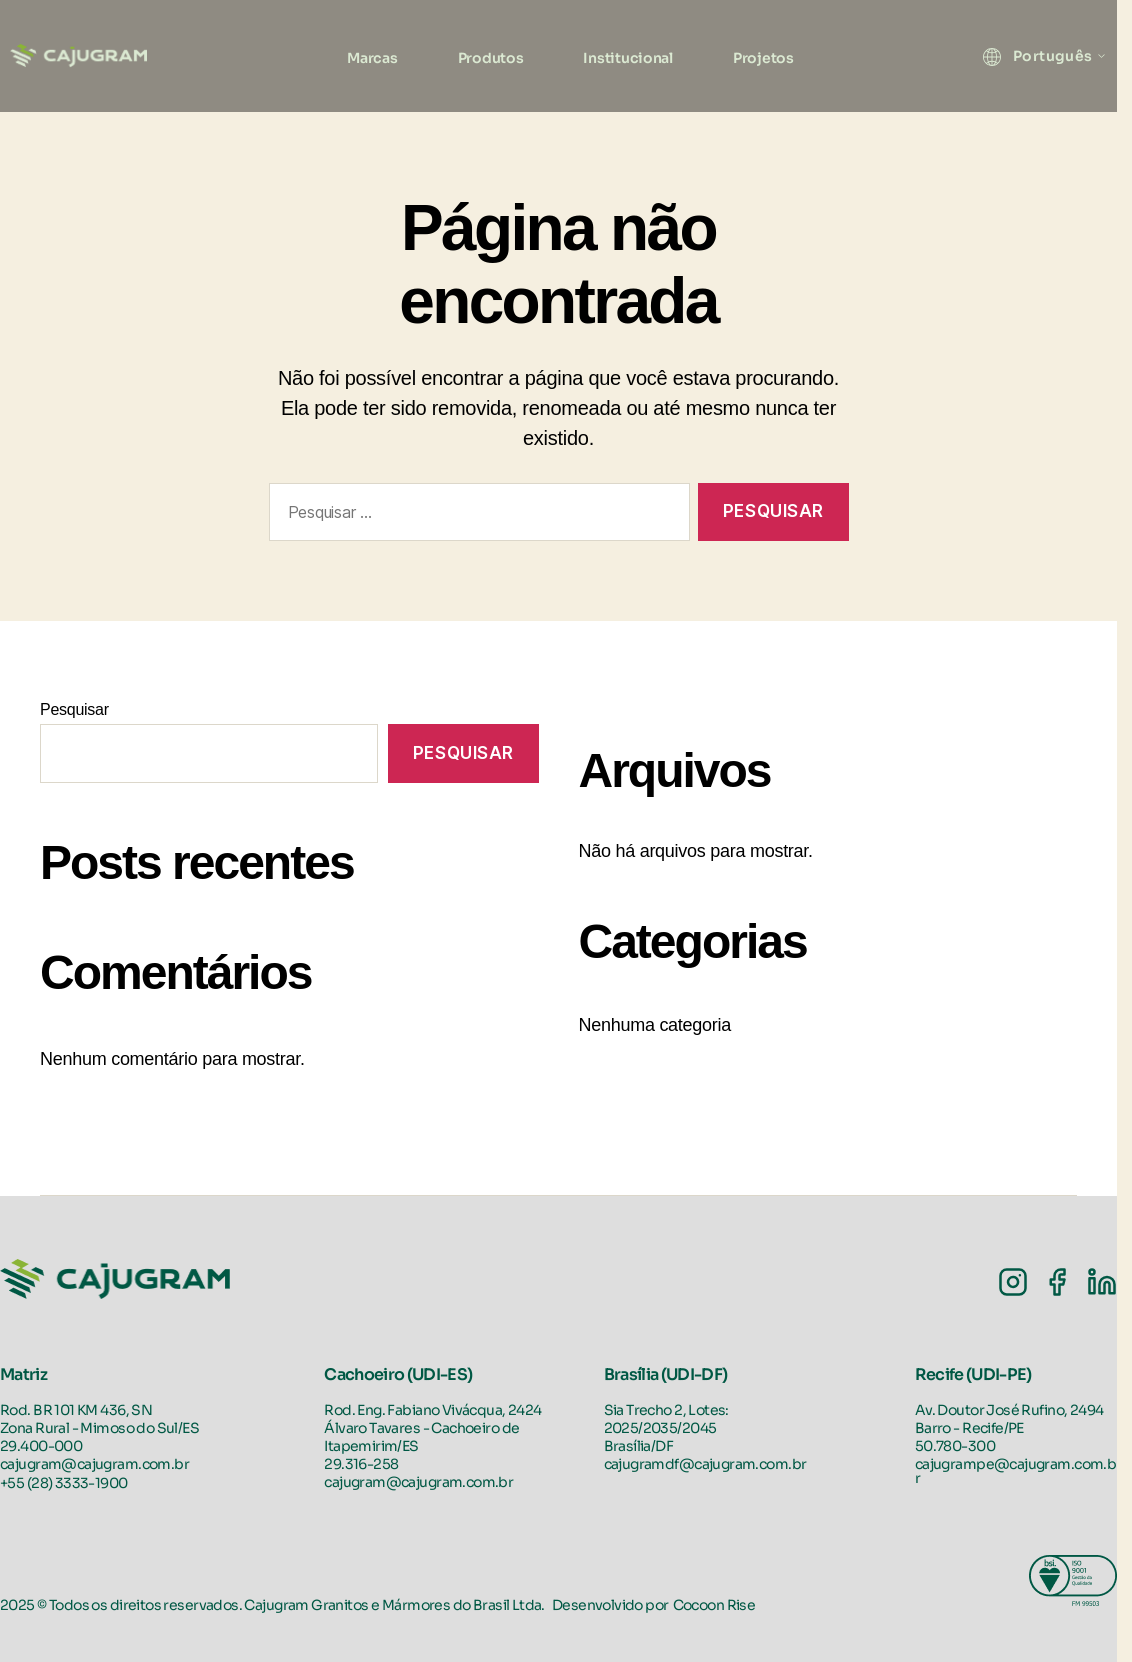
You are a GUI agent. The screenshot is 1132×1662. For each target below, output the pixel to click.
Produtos (491, 58)
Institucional (628, 58)
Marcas (372, 58)
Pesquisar (74, 709)
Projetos (763, 58)
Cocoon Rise (714, 1605)
